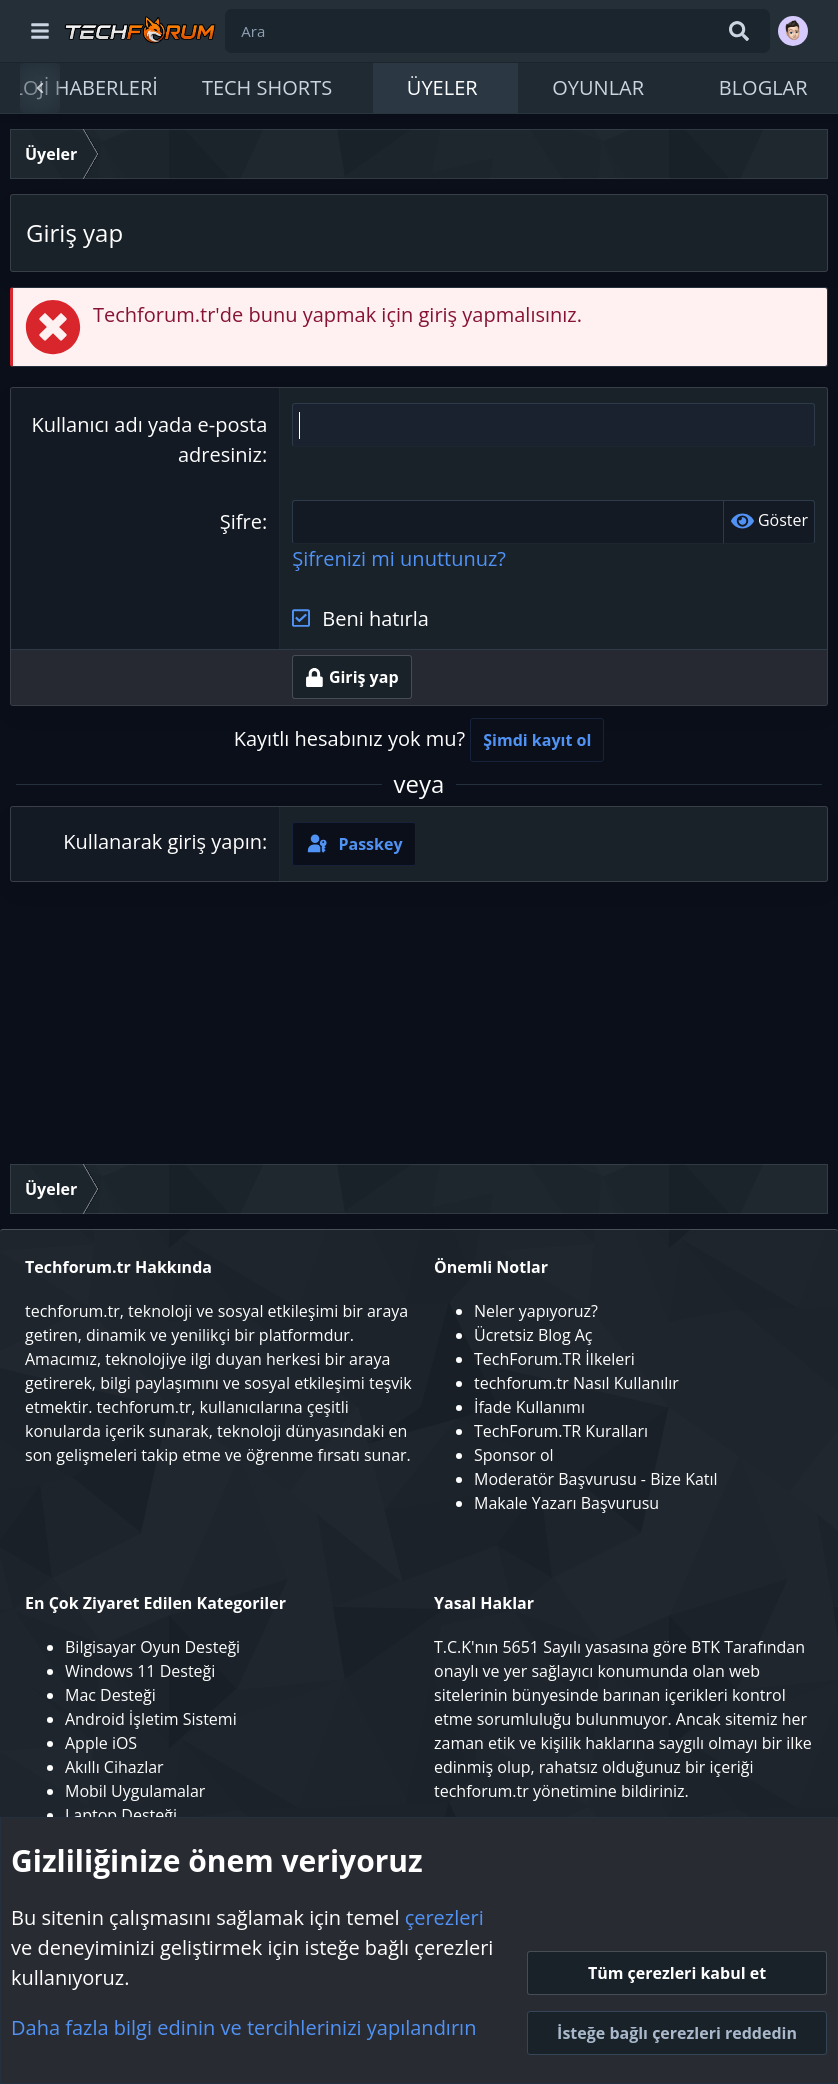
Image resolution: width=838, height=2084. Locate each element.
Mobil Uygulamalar (135, 1791)
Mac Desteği (110, 1695)
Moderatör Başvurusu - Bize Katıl (596, 1479)
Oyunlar (598, 87)
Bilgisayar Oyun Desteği (152, 1647)
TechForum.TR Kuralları (561, 1431)
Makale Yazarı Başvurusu (566, 1503)
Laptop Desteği (121, 1815)
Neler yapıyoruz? (536, 1311)
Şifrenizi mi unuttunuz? (399, 558)
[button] (357, 88)
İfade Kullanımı (529, 1407)
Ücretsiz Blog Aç (533, 1335)
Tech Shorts (267, 87)
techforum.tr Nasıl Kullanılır (576, 1383)
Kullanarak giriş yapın (162, 841)
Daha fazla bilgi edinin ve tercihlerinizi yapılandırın (243, 2027)
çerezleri (444, 1917)
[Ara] (497, 31)
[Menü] (40, 31)
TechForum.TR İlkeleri (554, 1359)
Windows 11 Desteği (140, 1671)
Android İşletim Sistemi (151, 1719)
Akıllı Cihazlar (114, 1767)
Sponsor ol (514, 1455)
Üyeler (442, 87)
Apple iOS (101, 1743)
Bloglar (763, 87)
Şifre (241, 521)
